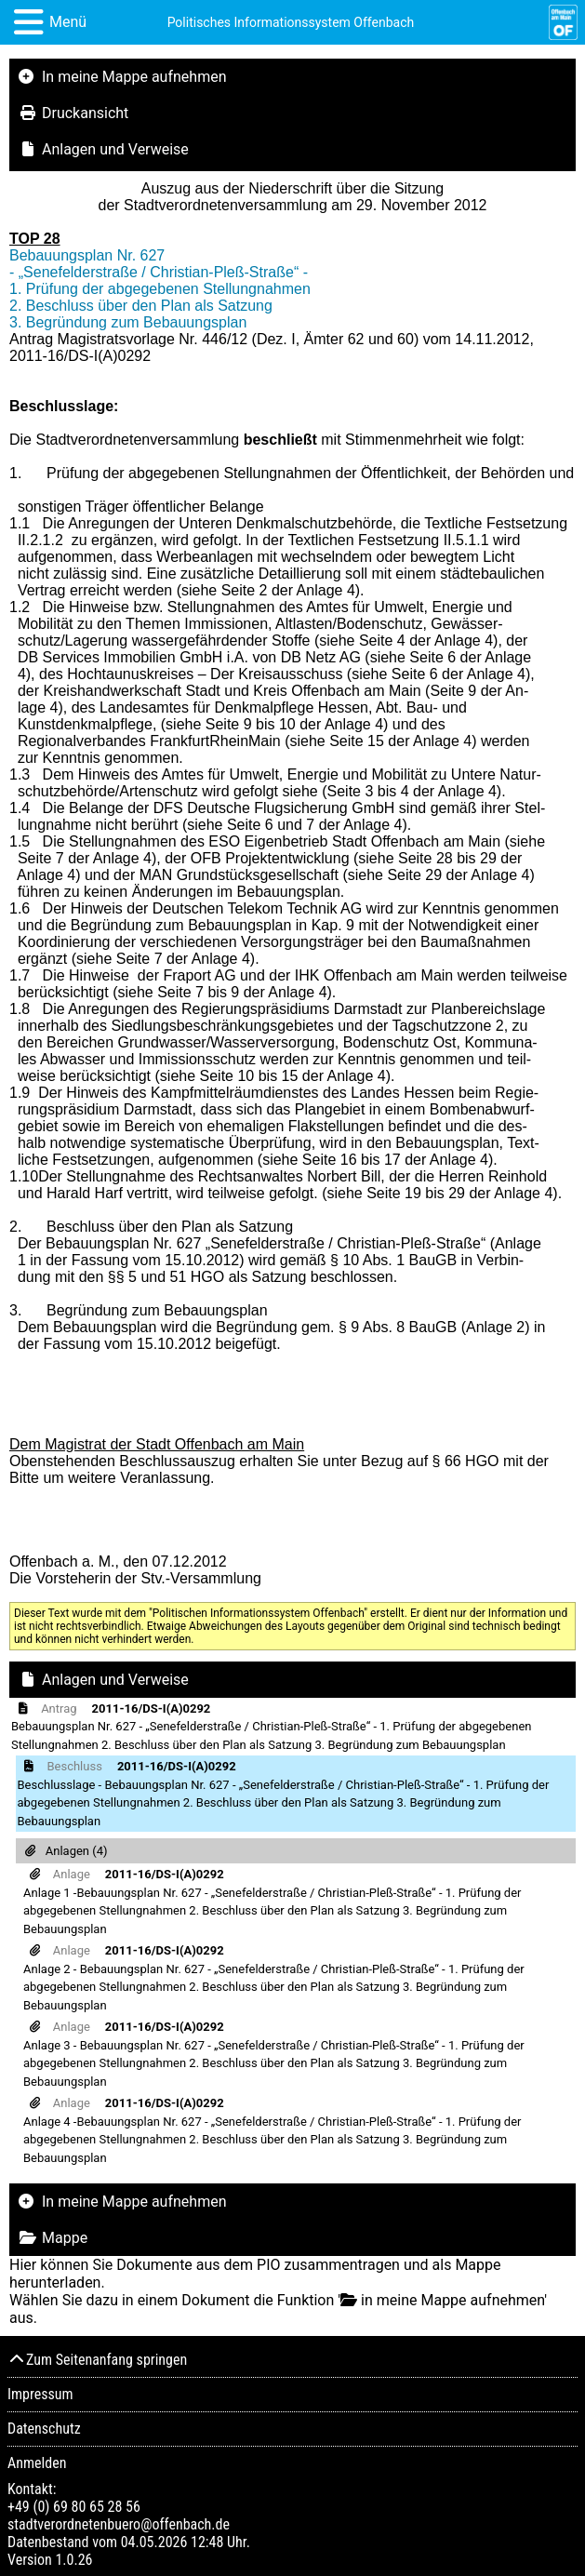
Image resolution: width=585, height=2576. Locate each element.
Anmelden (36, 2463)
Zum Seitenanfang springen (97, 2360)
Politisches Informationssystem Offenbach (291, 22)
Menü (67, 22)
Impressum (40, 2394)
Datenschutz (44, 2428)
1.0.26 (73, 2560)
